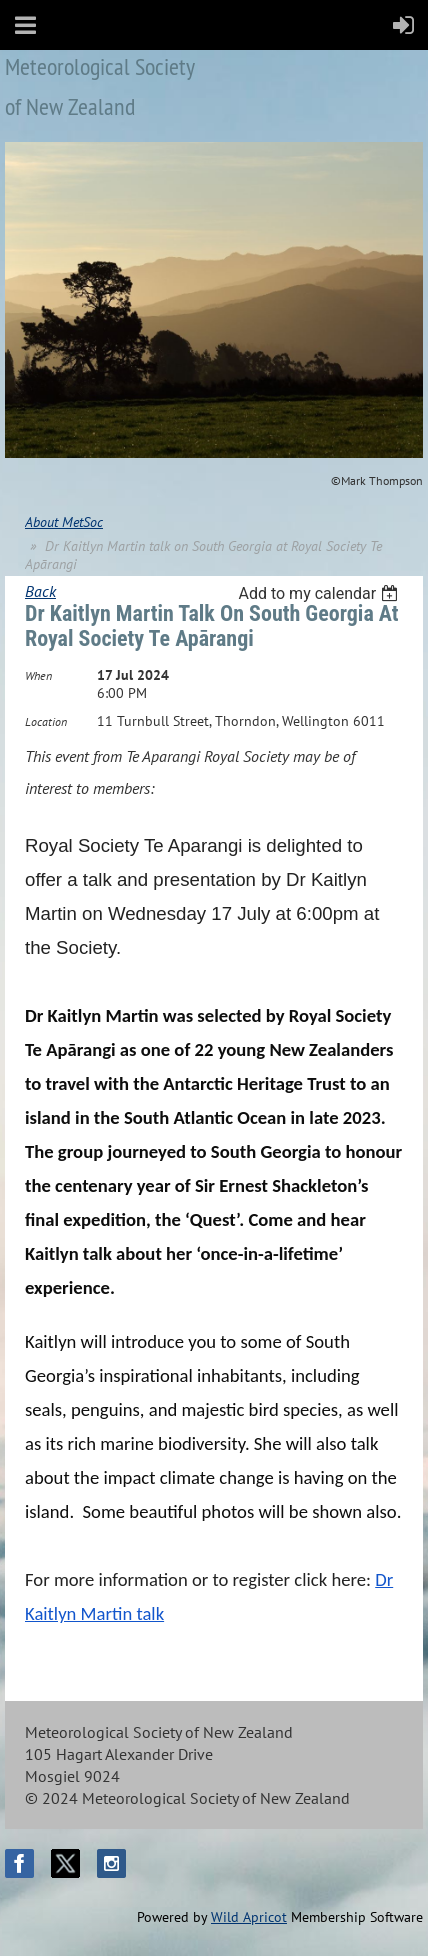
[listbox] (320, 593)
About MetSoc (64, 522)
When (38, 675)
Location (46, 721)
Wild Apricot (249, 1917)
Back (40, 591)
